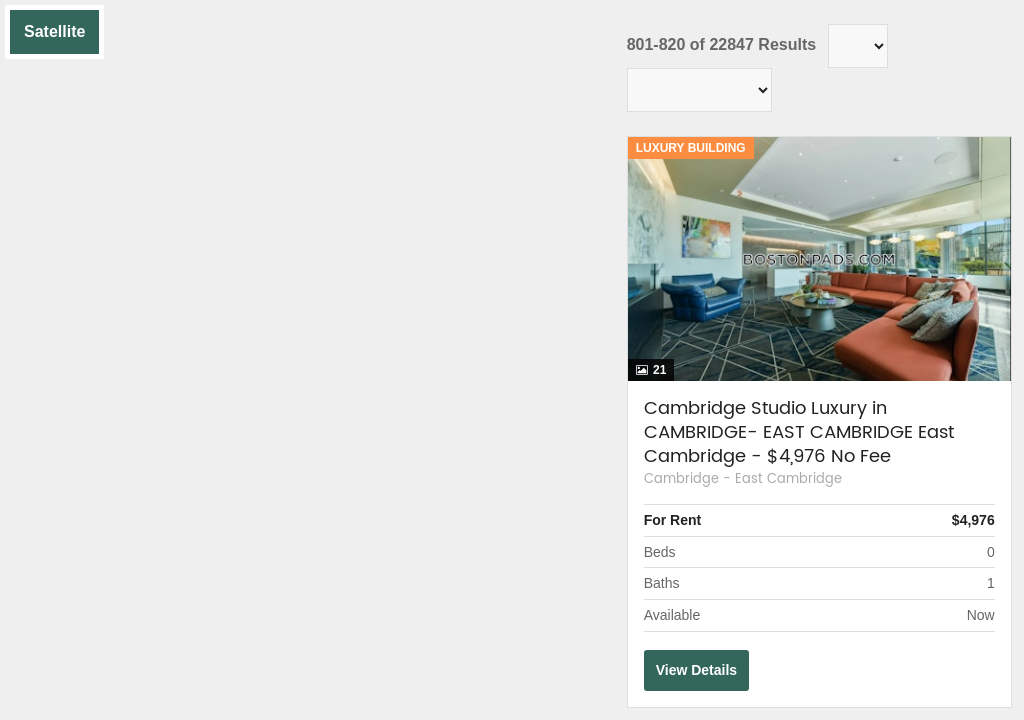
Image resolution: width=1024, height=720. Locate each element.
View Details (696, 670)
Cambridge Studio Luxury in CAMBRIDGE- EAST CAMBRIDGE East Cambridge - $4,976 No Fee (799, 432)
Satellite (54, 31)
